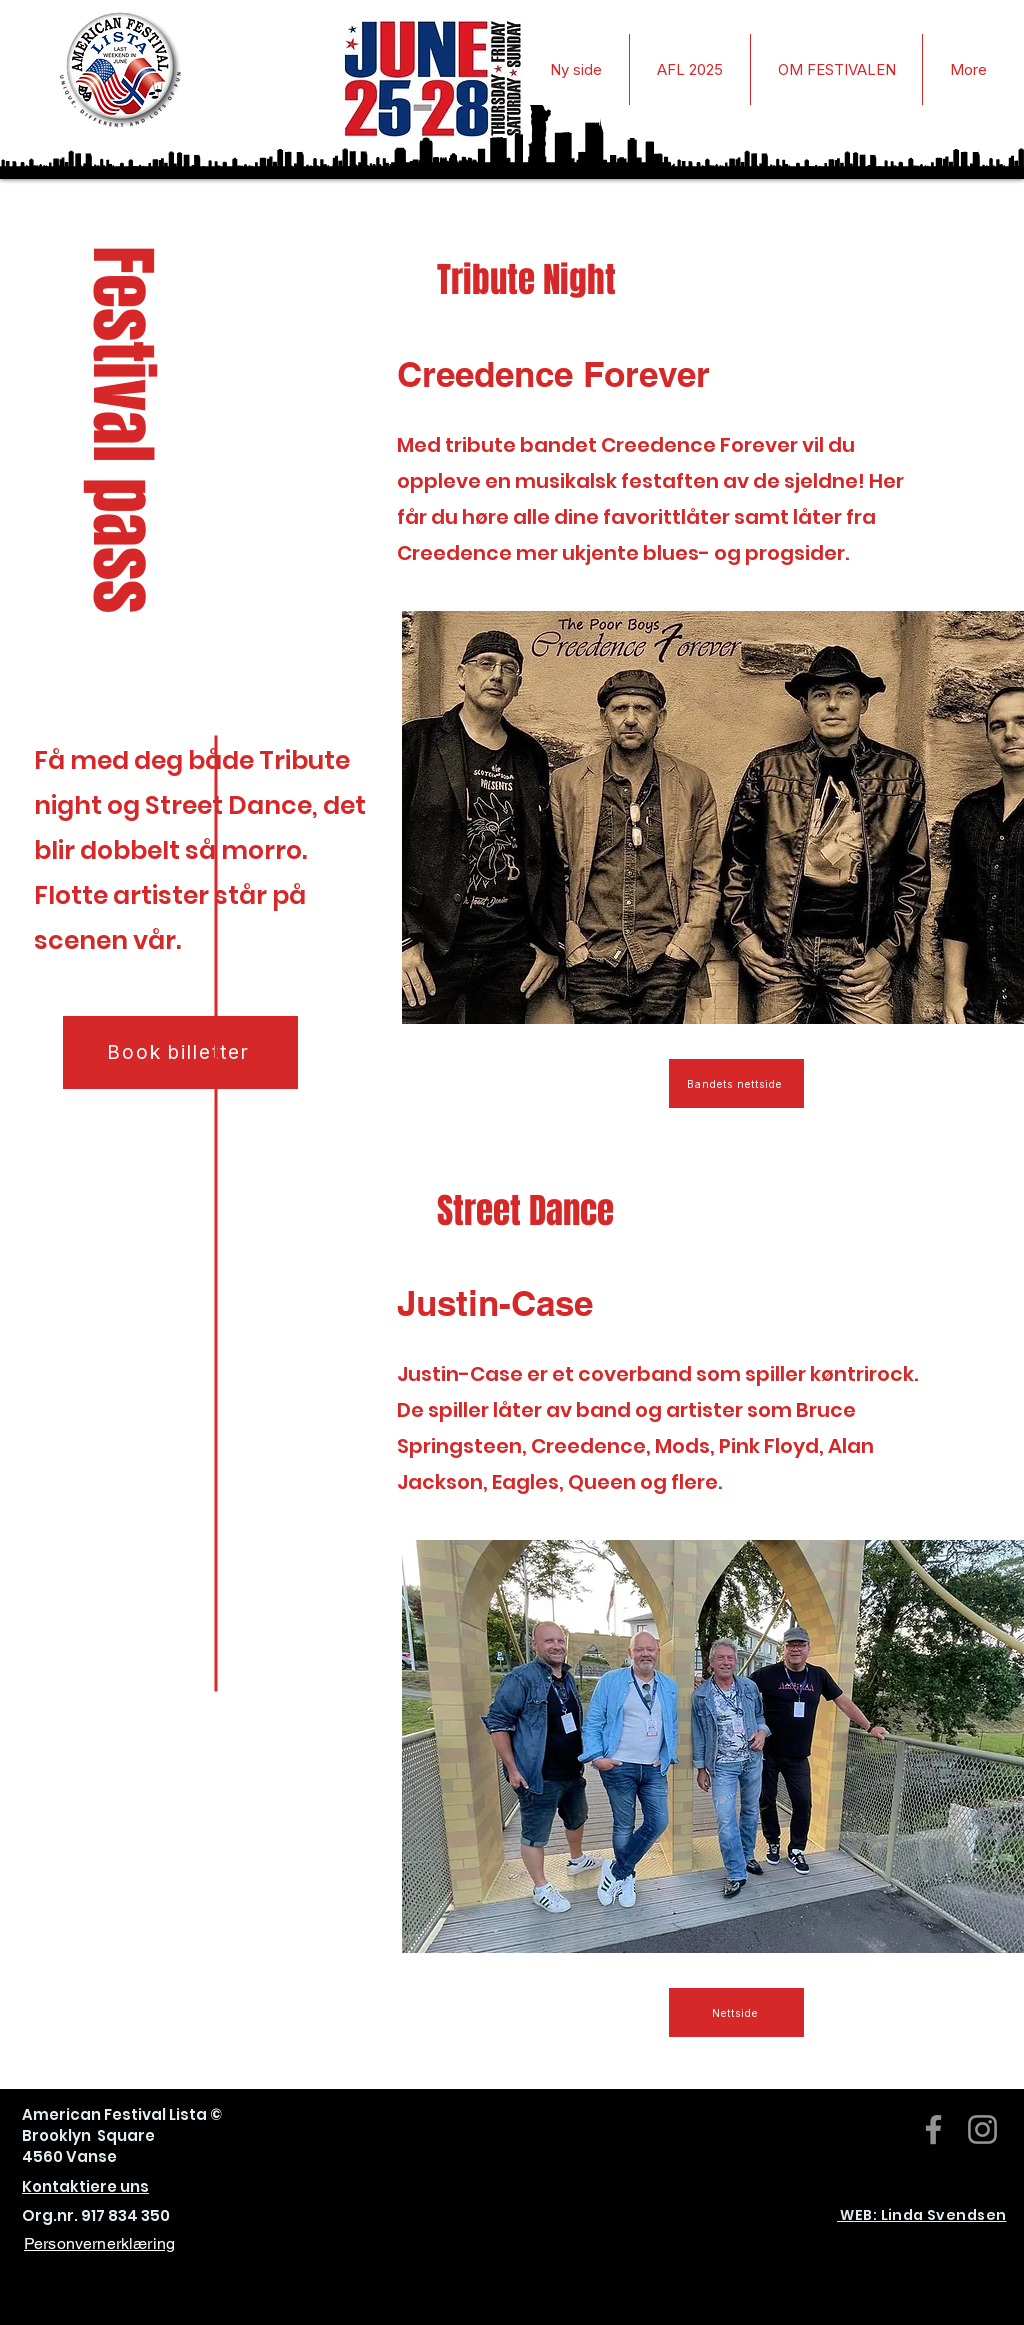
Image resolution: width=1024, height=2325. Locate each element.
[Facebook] (933, 2129)
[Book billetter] (180, 1052)
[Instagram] (982, 2129)
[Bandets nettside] (736, 1083)
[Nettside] (736, 2012)
